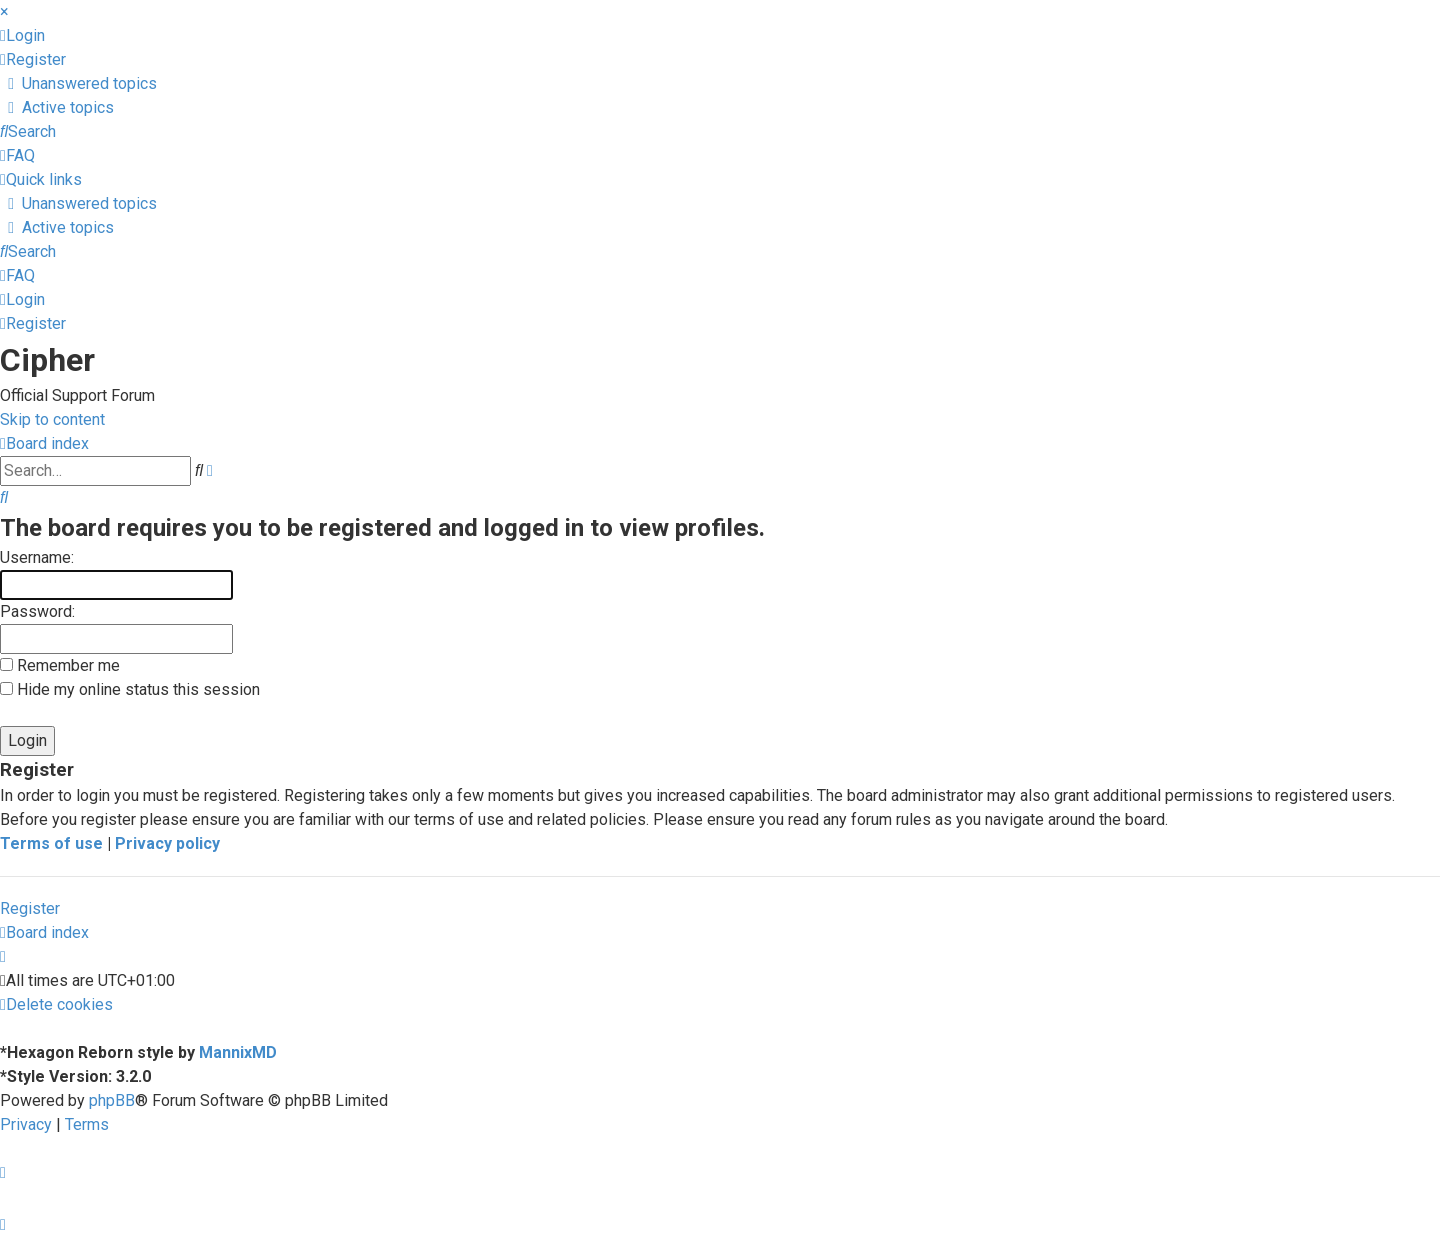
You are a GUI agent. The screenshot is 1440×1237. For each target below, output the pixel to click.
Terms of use (51, 843)
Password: (37, 611)
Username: (37, 557)
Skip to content (52, 419)
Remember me (60, 665)
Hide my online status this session (130, 689)
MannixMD (238, 1052)
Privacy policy (167, 843)
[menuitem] (22, 35)
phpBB (112, 1100)
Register (30, 908)
